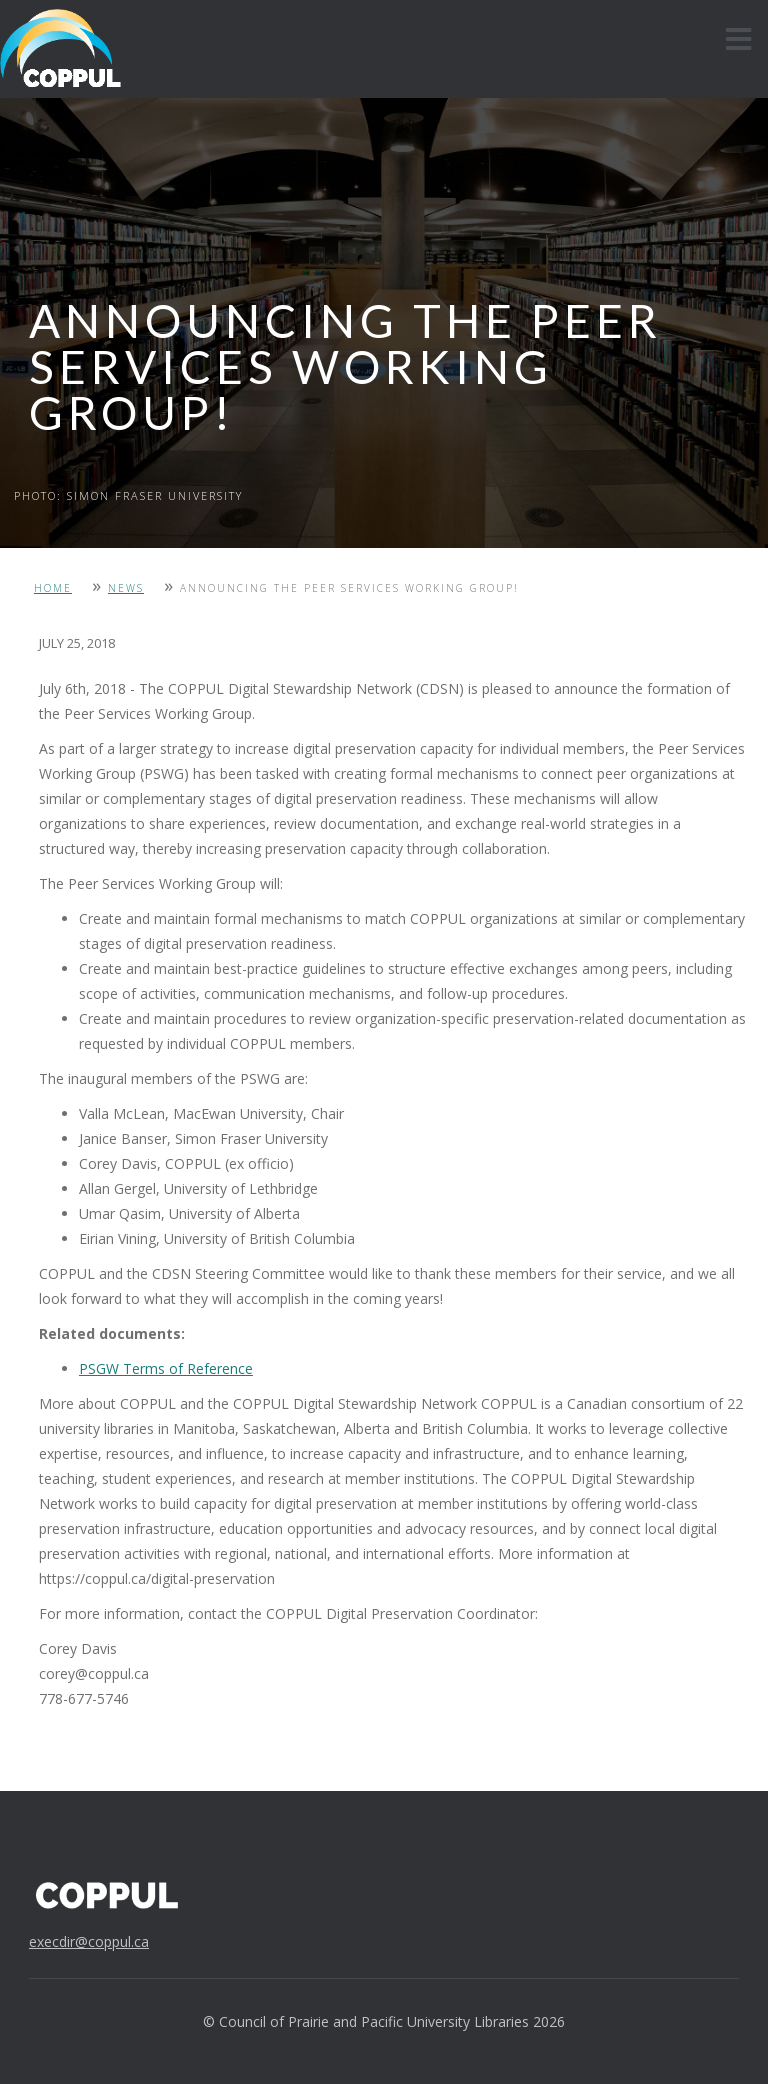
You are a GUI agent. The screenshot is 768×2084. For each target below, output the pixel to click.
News (126, 588)
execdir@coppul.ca (89, 1941)
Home (53, 588)
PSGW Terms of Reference (166, 1368)
